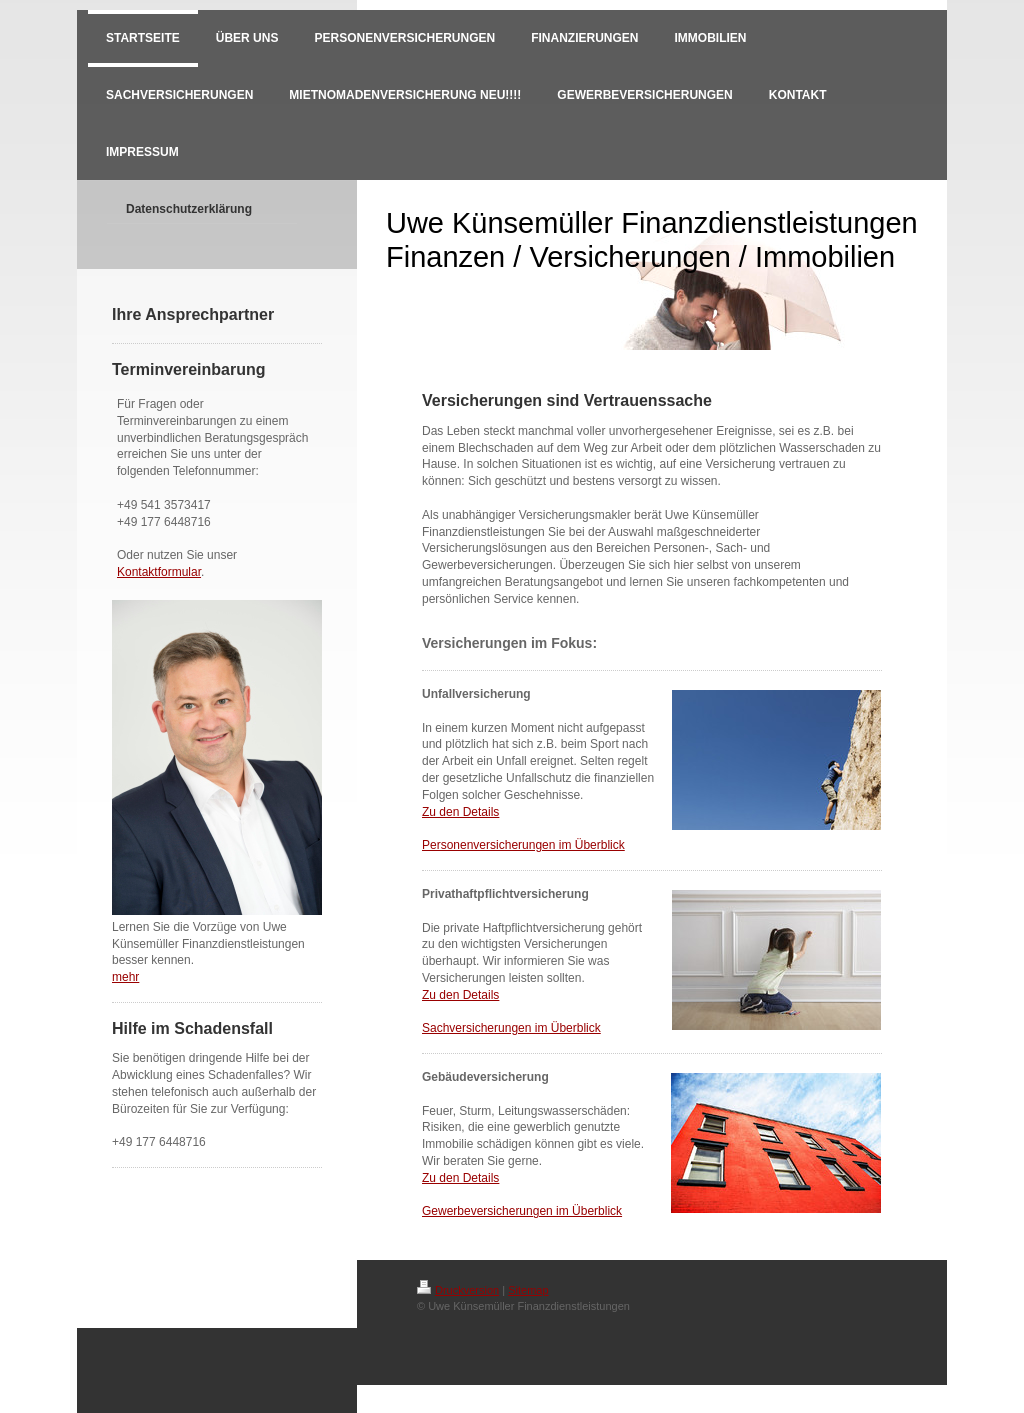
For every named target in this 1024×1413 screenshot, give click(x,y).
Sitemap (528, 1290)
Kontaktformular (159, 572)
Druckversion (458, 1290)
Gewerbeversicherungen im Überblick (522, 1211)
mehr (125, 977)
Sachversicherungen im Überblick (511, 1028)
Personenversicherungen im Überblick (523, 845)
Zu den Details (460, 812)
